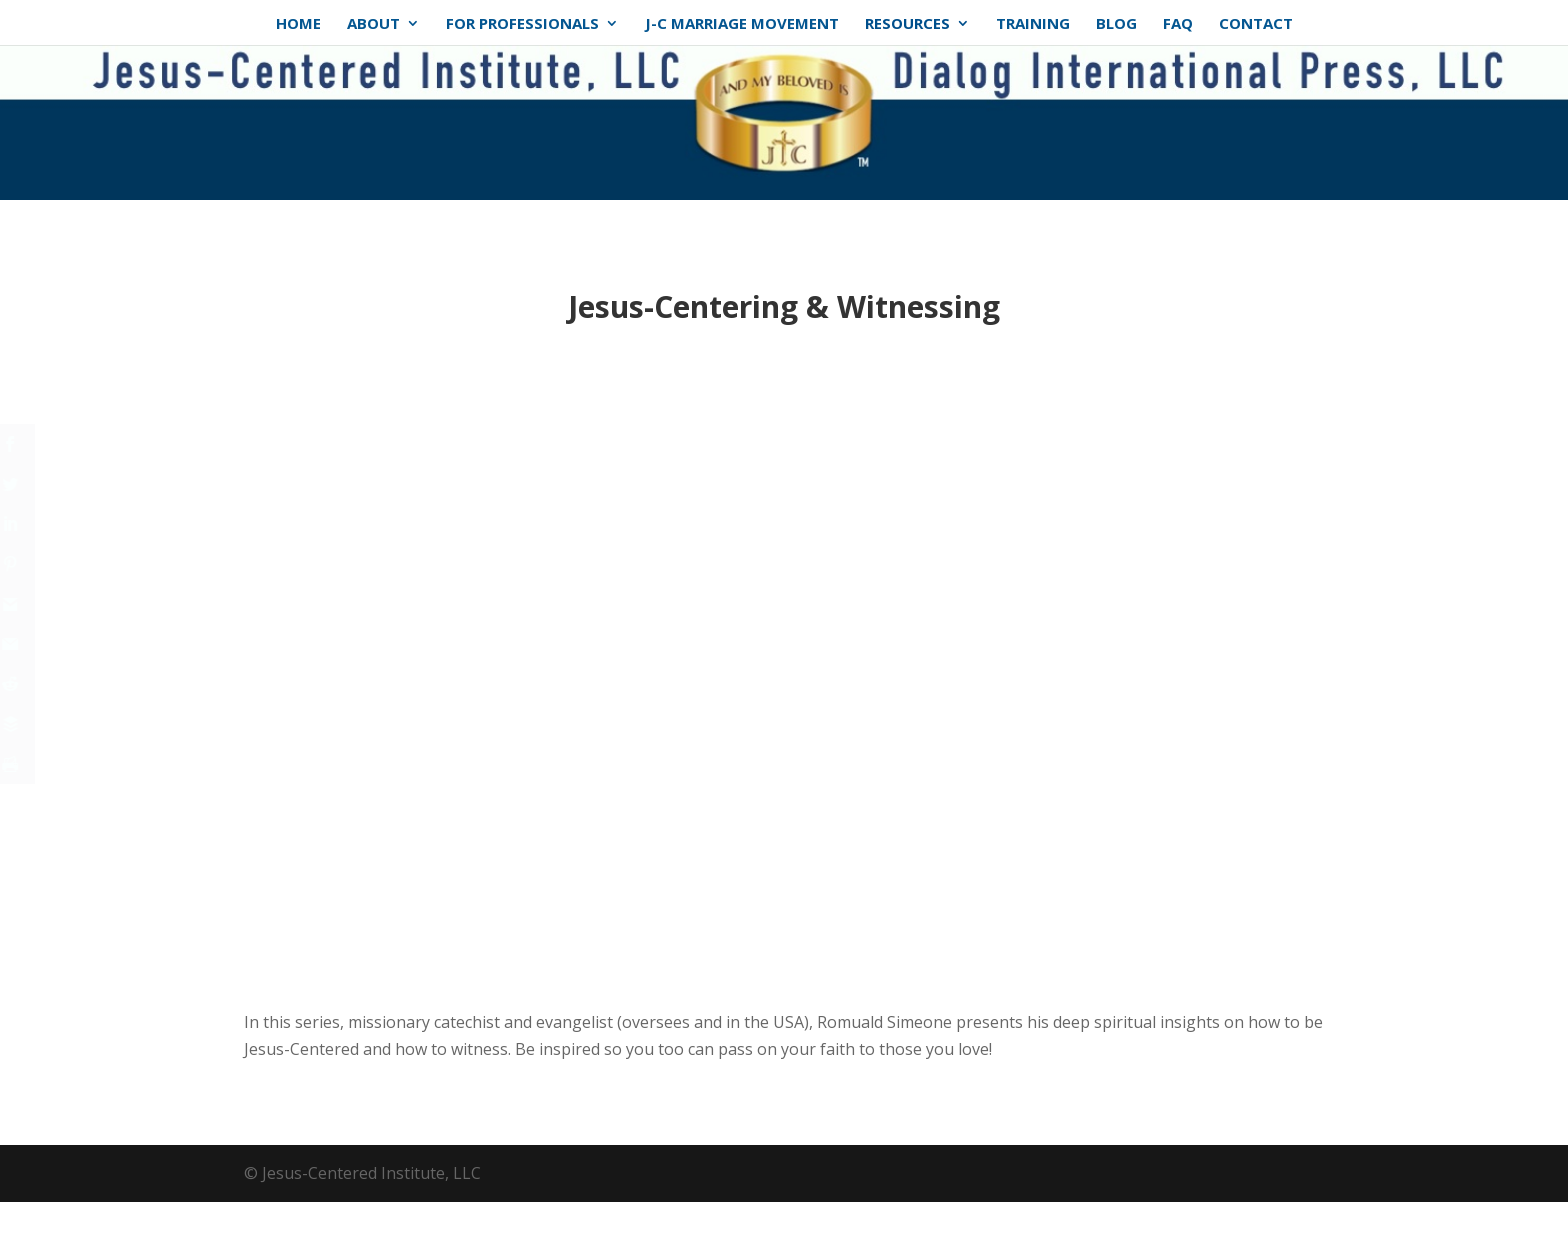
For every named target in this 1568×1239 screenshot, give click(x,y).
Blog (1116, 24)
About (373, 24)
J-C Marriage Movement (742, 24)
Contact (1256, 24)
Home (298, 24)
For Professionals (522, 24)
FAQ (1178, 24)
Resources (907, 24)
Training (1033, 24)
